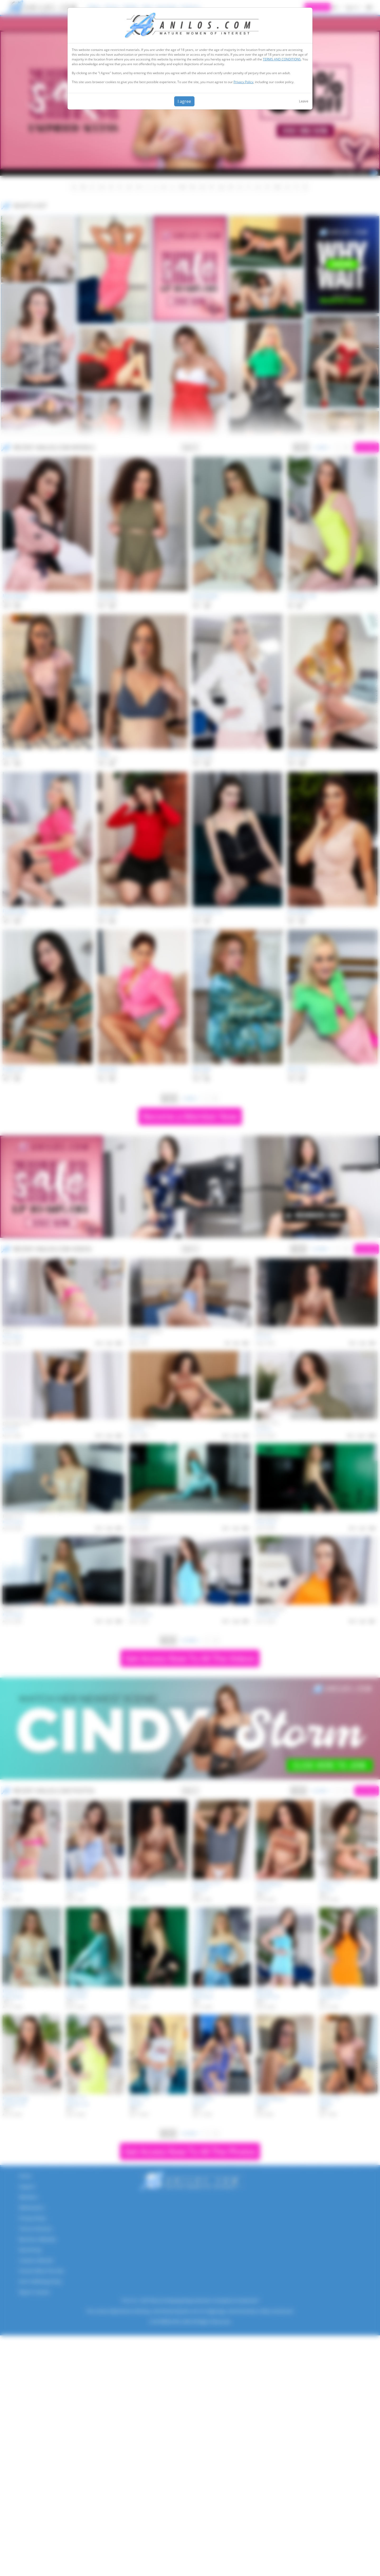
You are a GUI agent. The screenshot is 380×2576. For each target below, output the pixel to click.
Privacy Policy (243, 82)
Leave (303, 101)
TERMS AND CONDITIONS (282, 59)
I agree (184, 101)
